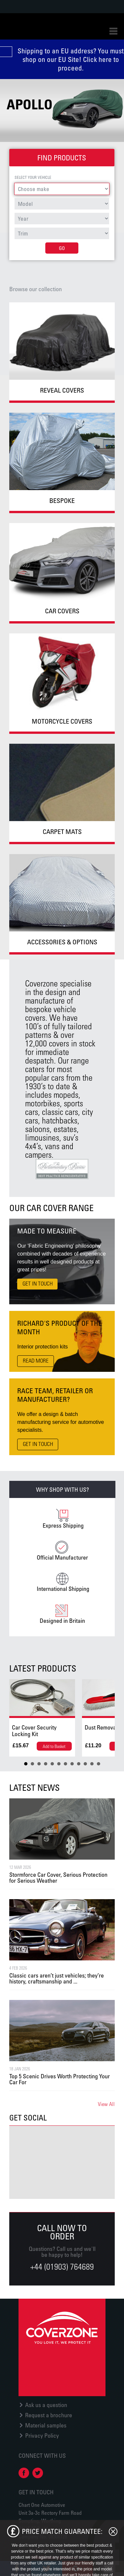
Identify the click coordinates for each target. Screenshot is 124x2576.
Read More (36, 1360)
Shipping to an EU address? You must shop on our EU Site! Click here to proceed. (71, 59)
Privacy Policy (42, 2435)
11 (92, 1763)
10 (85, 1763)
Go (62, 248)
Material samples (45, 2425)
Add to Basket (54, 1746)
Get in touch (37, 1283)
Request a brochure (48, 2415)
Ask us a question (46, 2404)
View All (106, 2104)
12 (98, 1763)
